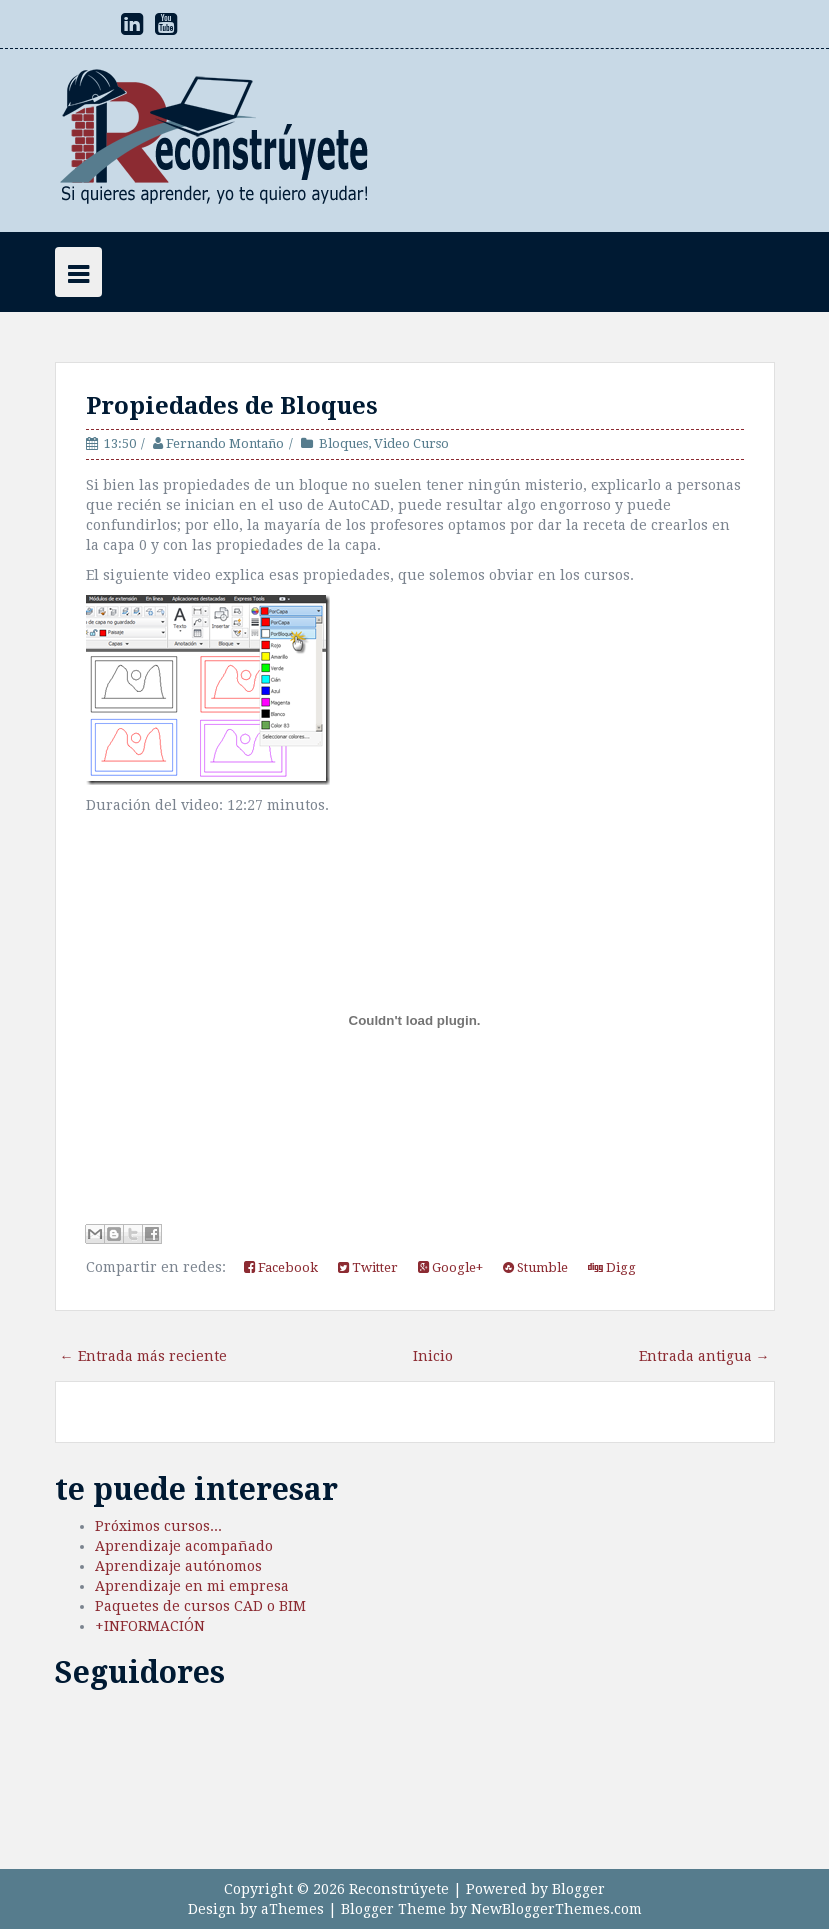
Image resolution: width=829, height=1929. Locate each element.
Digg (612, 1267)
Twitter (368, 1267)
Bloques (343, 443)
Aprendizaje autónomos (178, 1566)
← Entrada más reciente (143, 1356)
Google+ (450, 1267)
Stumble (535, 1267)
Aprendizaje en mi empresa (192, 1586)
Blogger (578, 1889)
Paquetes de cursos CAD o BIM (200, 1606)
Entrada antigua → (704, 1356)
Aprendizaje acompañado (184, 1546)
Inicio (433, 1356)
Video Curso (411, 443)
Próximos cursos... (158, 1526)
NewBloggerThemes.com (556, 1909)
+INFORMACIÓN (150, 1626)
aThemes (292, 1909)
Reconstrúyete (399, 1889)
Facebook (281, 1267)
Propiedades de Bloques (232, 406)
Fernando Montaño (225, 443)
